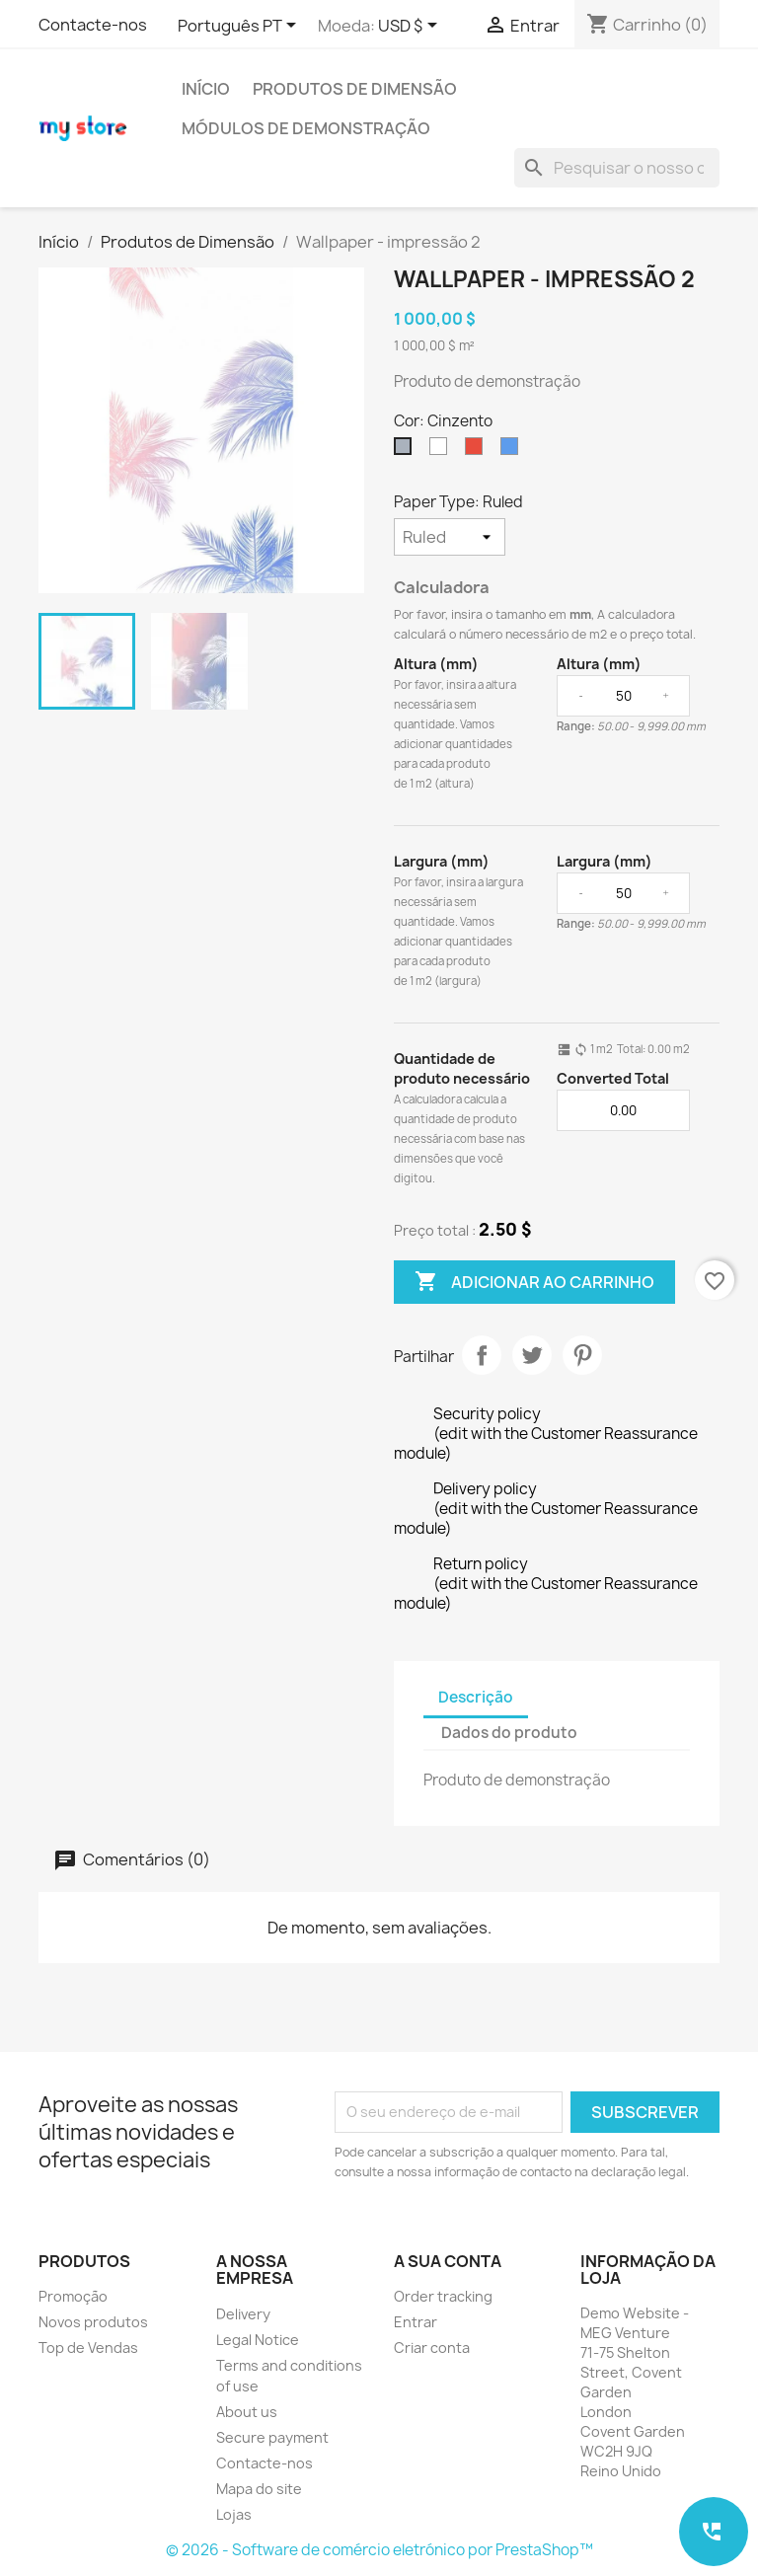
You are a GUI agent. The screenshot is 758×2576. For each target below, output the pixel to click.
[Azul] (513, 451)
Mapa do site (259, 2488)
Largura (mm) (442, 861)
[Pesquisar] (617, 168)
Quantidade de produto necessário (462, 1068)
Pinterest (582, 1355)
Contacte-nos (92, 25)
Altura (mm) (436, 663)
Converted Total (613, 1078)
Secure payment (272, 2437)
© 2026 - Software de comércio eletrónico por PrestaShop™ (379, 2549)
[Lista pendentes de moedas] (411, 26)
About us (246, 2411)
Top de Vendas (88, 2347)
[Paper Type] (449, 537)
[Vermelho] (478, 451)
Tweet (532, 1355)
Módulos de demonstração (306, 128)
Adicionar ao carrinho (534, 1282)
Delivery (243, 2314)
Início (206, 89)
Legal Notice (257, 2339)
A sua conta (447, 2261)
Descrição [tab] (475, 1697)
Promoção (73, 2296)
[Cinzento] (406, 451)
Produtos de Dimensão (355, 89)
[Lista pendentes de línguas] (240, 26)
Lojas (234, 2514)
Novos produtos (93, 2321)
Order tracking (443, 2296)
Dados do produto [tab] (509, 1732)
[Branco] (442, 451)
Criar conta (432, 2347)
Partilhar (481, 1355)
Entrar (415, 2321)
